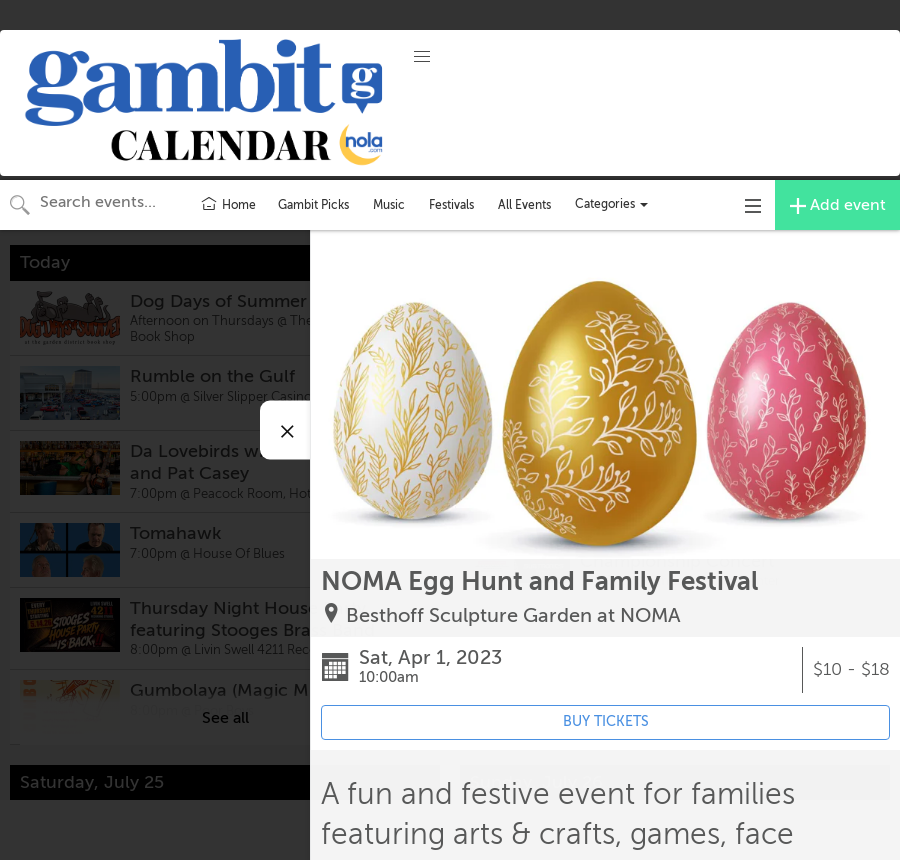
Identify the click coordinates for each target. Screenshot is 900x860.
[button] (422, 57)
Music (389, 205)
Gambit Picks (313, 205)
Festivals (451, 205)
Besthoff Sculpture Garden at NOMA (513, 615)
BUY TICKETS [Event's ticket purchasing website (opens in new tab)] (606, 721)
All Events (524, 205)
